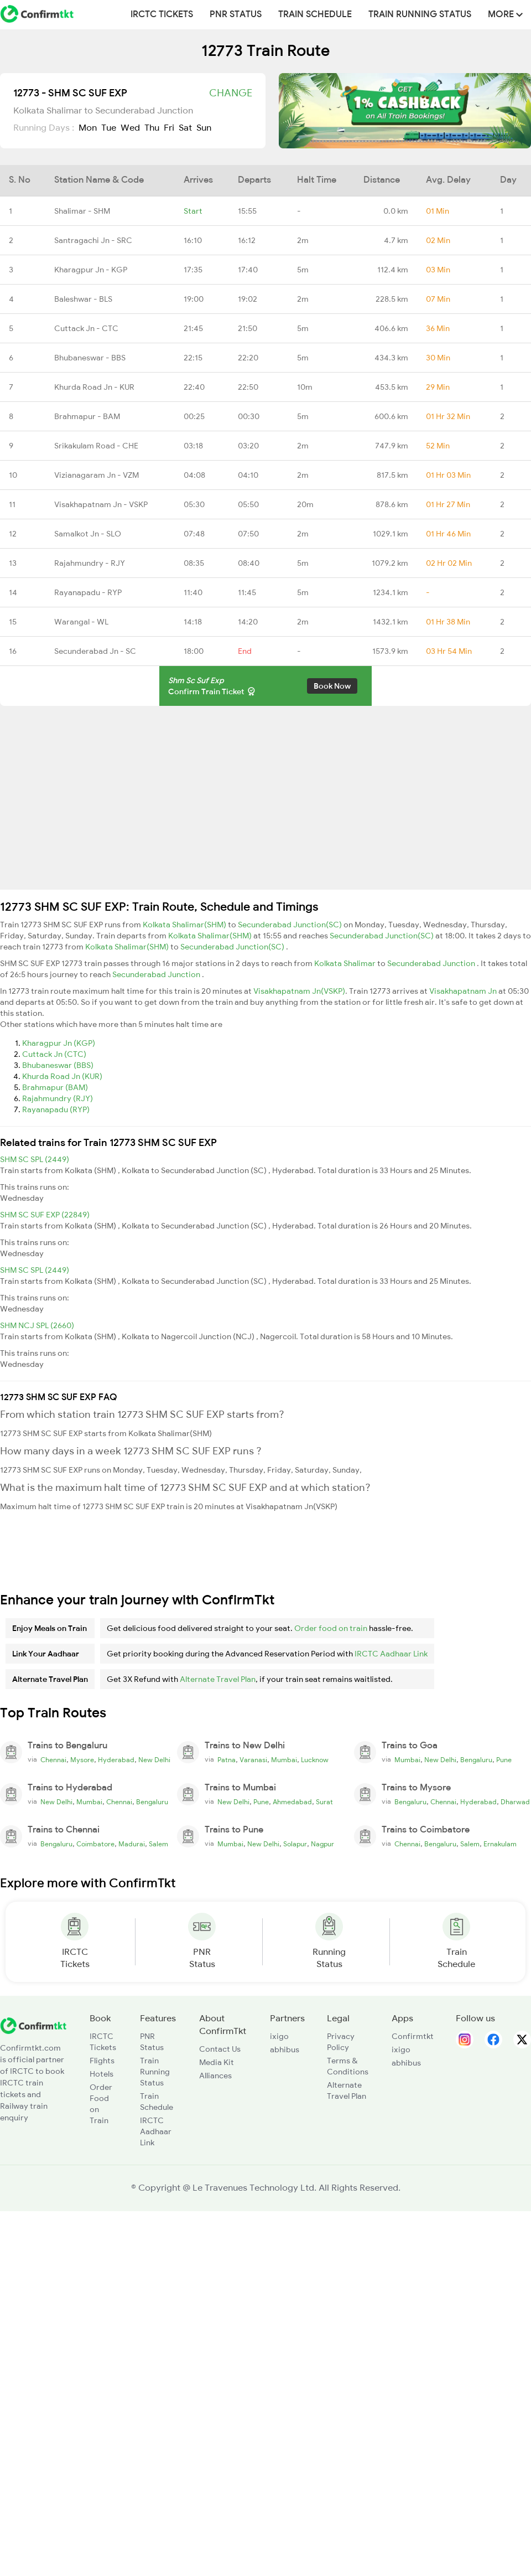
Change (230, 93)
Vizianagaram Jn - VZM (96, 475)
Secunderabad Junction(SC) (290, 924)
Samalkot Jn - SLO (87, 533)
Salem (158, 1844)
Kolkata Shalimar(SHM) (185, 924)
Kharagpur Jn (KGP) (58, 1043)
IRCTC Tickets (162, 14)
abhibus (284, 2049)
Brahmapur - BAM (87, 416)
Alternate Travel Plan (218, 1679)
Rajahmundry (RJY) (57, 1098)
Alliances (215, 2075)
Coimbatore (95, 1844)
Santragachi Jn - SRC (93, 240)
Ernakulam (500, 1844)
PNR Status (236, 14)
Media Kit (216, 2062)
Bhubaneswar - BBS (90, 357)
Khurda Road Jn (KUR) (62, 1076)
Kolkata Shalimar (345, 963)
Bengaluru (476, 1760)
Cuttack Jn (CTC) (54, 1054)
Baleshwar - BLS (83, 299)
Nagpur (322, 1844)
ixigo (279, 2036)
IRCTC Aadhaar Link (391, 1653)
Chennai (53, 1760)
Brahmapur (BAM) (55, 1087)
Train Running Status (419, 14)
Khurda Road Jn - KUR (94, 387)
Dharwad (515, 1802)
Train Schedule (315, 14)
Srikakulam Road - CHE (96, 445)
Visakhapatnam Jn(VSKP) (299, 991)
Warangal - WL (81, 621)
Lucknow (315, 1760)
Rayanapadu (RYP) (56, 1109)
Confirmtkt (413, 2036)
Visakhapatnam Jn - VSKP (101, 504)
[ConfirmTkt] (33, 2025)
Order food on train (330, 1628)
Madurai (131, 1844)
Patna (226, 1760)
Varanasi (253, 1760)
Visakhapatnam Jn (463, 991)
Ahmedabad (292, 1802)
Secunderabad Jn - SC (95, 651)
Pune (504, 1760)
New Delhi (154, 1760)
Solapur (295, 1844)
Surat (324, 1802)
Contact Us (220, 2049)
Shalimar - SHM (82, 211)
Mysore (82, 1760)
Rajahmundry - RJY (89, 563)
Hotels (101, 2073)
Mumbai (284, 1760)
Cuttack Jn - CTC (86, 328)
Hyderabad (116, 1760)
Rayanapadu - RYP (88, 592)
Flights (102, 2060)
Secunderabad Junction (432, 963)
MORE (505, 14)
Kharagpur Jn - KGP (90, 269)
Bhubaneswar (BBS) (57, 1065)
